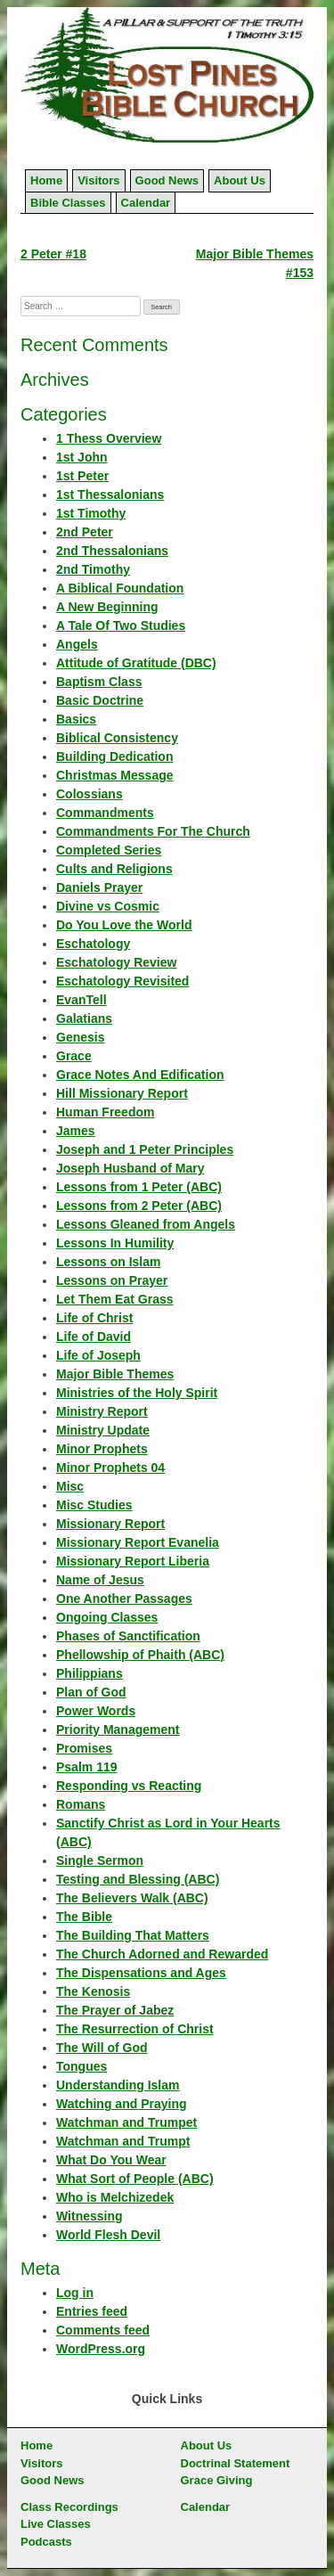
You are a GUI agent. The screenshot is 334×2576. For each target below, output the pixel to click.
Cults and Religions (114, 869)
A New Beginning (107, 607)
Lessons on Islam (108, 1262)
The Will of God (102, 2047)
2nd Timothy (93, 569)
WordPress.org (100, 2349)
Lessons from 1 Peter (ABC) (139, 1187)
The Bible (84, 1917)
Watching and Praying (121, 2104)
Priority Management (117, 1729)
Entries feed (91, 2311)
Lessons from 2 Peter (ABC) (139, 1205)
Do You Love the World (123, 925)
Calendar (146, 202)
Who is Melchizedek (115, 2197)
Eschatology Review (116, 962)
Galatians (84, 1018)
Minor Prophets (102, 1449)
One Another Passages (124, 1598)
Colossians (89, 794)
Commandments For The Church (153, 831)
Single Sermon (99, 1860)
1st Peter (82, 476)
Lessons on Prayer (111, 1280)
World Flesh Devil (108, 2235)
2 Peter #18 (53, 254)
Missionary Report (110, 1524)
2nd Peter (84, 532)
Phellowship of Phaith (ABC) (140, 1655)
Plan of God (91, 1692)
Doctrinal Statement (235, 2463)
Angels (77, 644)
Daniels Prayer (99, 887)
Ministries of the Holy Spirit (136, 1393)
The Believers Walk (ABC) (132, 1898)
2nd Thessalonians (112, 551)
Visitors (98, 180)
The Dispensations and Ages (141, 1973)
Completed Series (108, 850)
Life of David (93, 1336)
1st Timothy (91, 513)
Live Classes (55, 2524)
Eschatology (93, 943)
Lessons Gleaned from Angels (145, 1224)
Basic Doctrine (99, 700)
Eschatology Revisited (122, 981)
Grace (74, 1056)
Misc (70, 1486)
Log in (75, 2293)
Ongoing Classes (107, 1617)
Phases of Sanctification (128, 1636)
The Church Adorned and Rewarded (162, 1954)
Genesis (80, 1037)
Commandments (105, 813)
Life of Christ (94, 1318)
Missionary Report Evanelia (137, 1542)
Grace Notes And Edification (140, 1074)
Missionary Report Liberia (132, 1561)
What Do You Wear (111, 2160)
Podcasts (46, 2541)
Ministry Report (102, 1411)
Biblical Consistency (117, 738)
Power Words (95, 1711)
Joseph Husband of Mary (130, 1168)
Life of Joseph (98, 1355)
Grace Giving (217, 2480)
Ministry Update (103, 1430)
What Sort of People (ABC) (135, 2178)
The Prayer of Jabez (115, 2010)
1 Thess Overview (108, 438)
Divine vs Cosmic (107, 906)
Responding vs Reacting (128, 1786)
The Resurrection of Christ (135, 2029)
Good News (167, 180)
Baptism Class (99, 682)
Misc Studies (94, 1505)
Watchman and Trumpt (123, 2141)
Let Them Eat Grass (115, 1299)
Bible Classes (68, 202)
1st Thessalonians (110, 494)
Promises (84, 1748)
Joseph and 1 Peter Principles (144, 1149)
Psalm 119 (87, 1767)
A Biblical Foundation (119, 588)
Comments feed (103, 2330)
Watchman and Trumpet (126, 2122)
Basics (76, 719)
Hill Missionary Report (122, 1093)
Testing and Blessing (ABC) (137, 1879)
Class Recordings (69, 2507)
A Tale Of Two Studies (120, 625)
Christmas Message (115, 775)
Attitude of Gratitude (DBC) (136, 663)
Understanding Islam (117, 2085)
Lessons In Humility (115, 1243)
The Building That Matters (132, 1935)
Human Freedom (105, 1112)
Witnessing (89, 2216)
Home (46, 180)
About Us (239, 180)
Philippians (89, 1673)
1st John (82, 457)
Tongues (81, 2066)
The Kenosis (93, 1991)
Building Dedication (114, 756)
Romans (80, 1804)
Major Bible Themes (115, 1374)
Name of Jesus (100, 1580)
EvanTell (81, 1000)
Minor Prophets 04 (110, 1467)
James (75, 1131)
